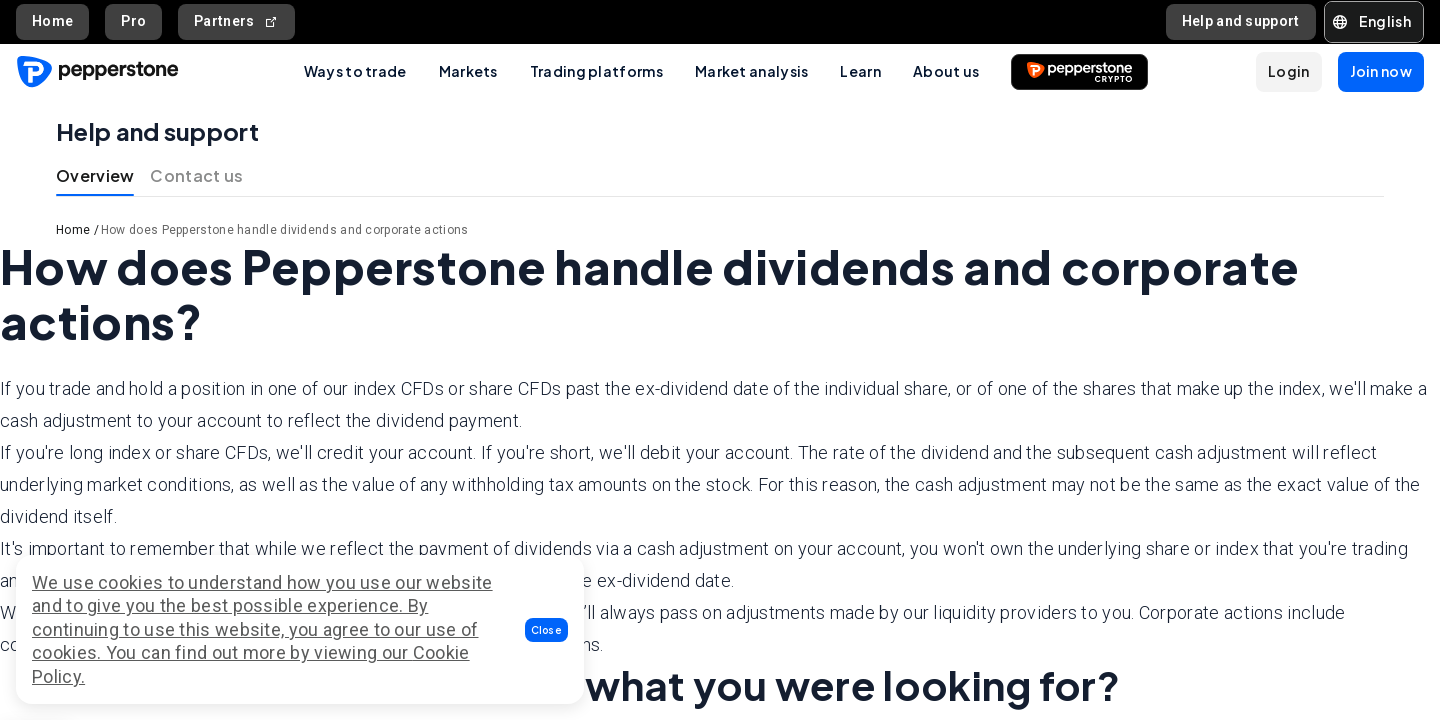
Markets (468, 71)
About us (946, 71)
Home (52, 21)
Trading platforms (596, 71)
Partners (236, 21)
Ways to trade (355, 71)
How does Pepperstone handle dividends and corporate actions (285, 230)
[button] (547, 630)
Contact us (196, 175)
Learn (860, 71)
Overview (95, 175)
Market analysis (752, 71)
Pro (133, 21)
